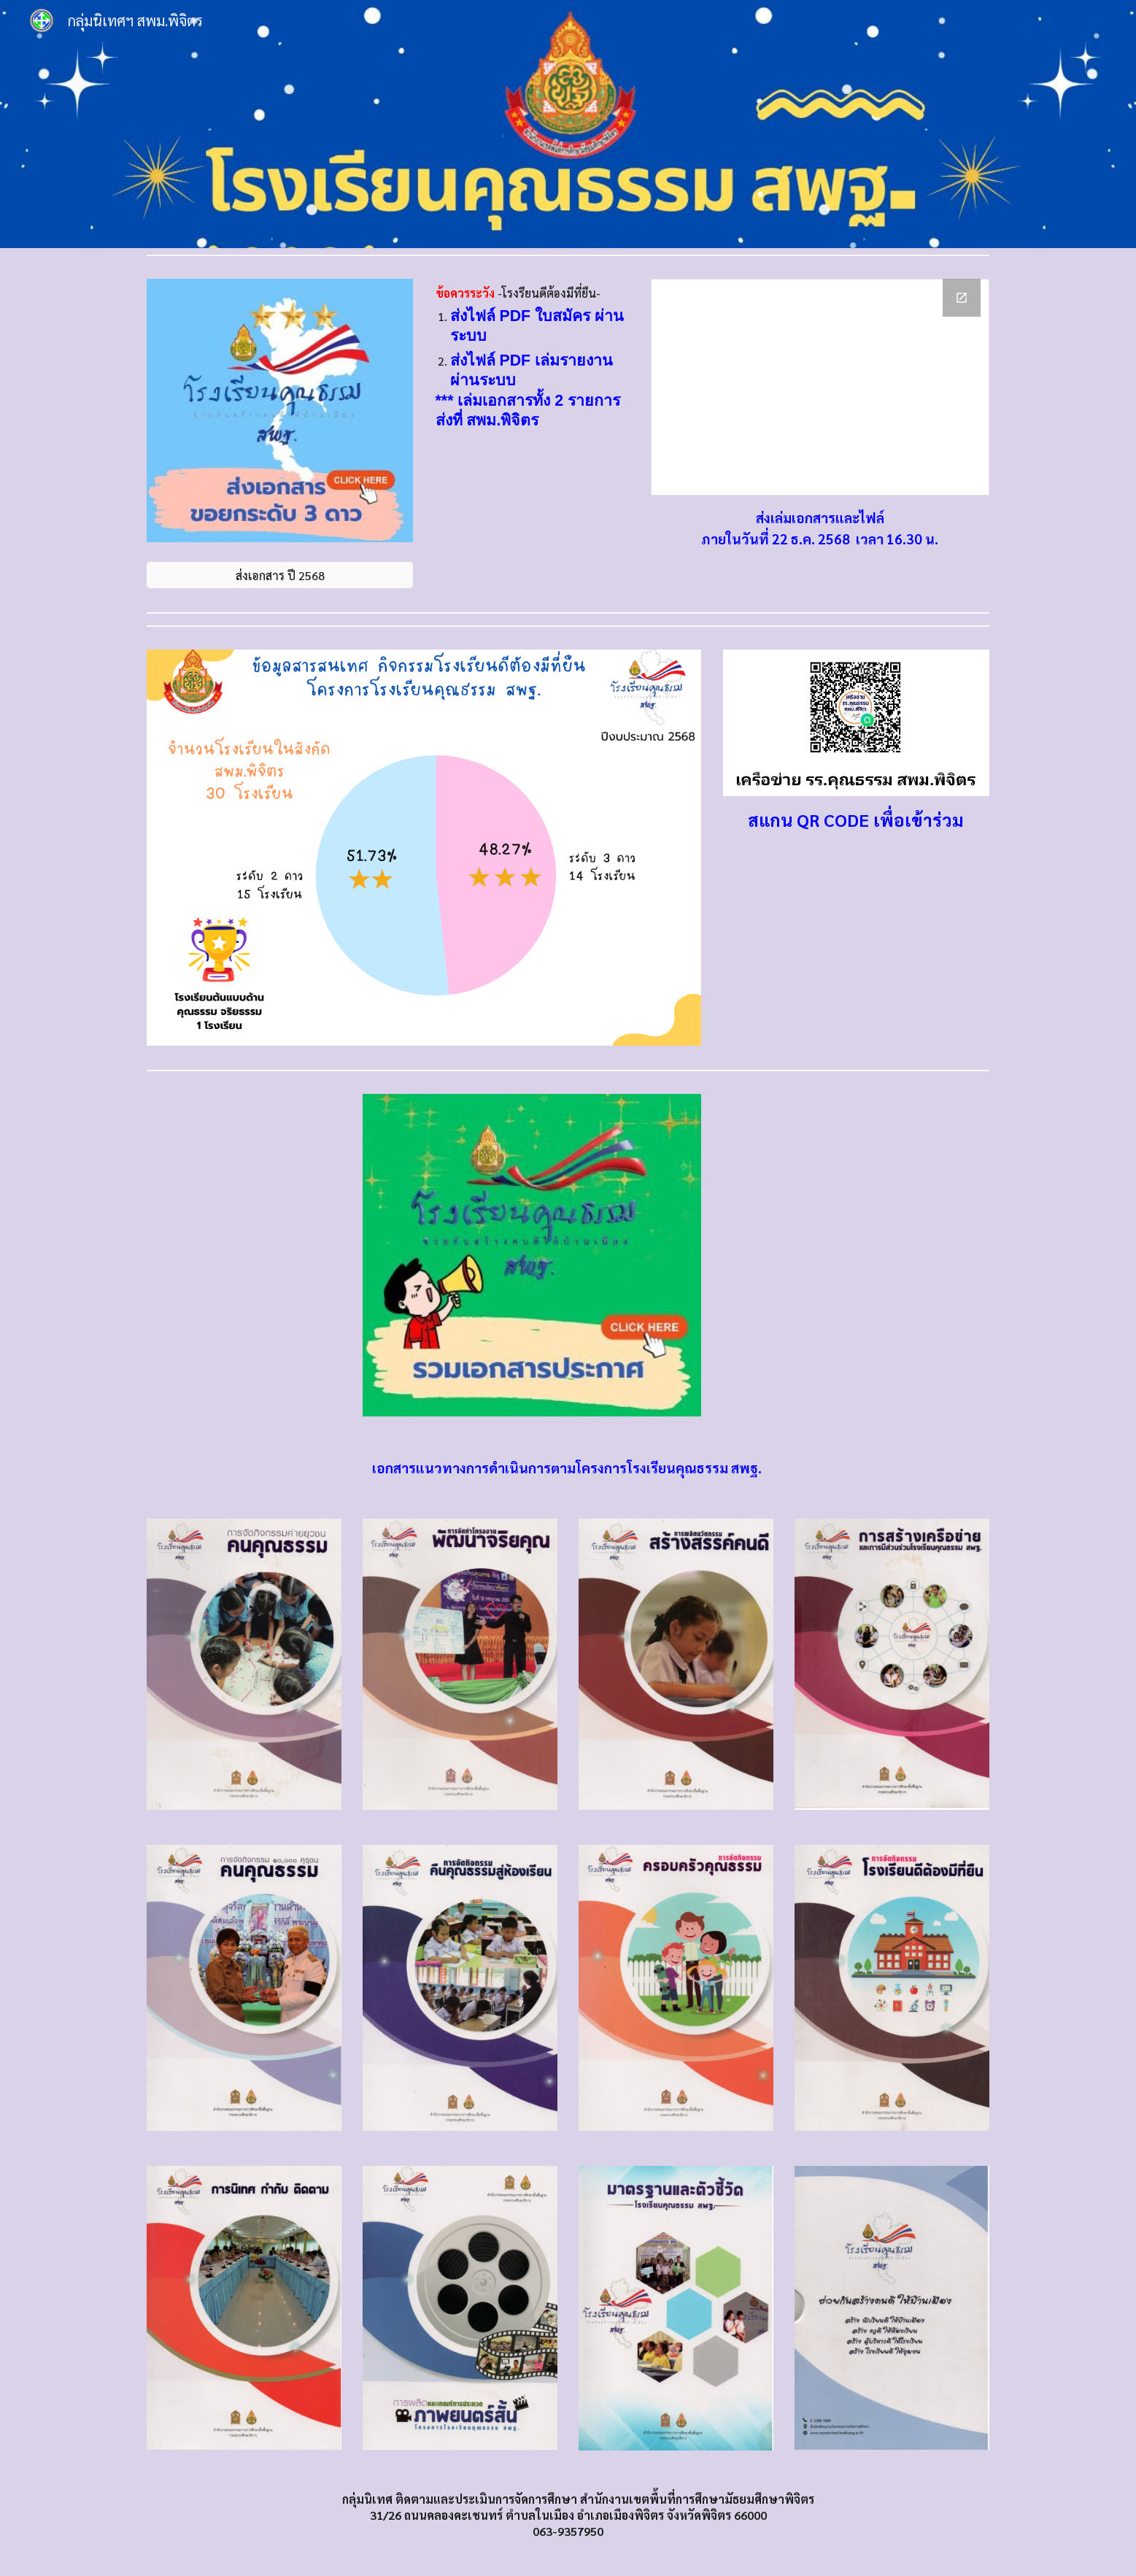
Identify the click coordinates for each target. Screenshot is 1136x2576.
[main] (532, 357)
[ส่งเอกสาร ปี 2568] (279, 575)
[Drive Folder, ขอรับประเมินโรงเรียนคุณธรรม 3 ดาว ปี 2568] (820, 387)
